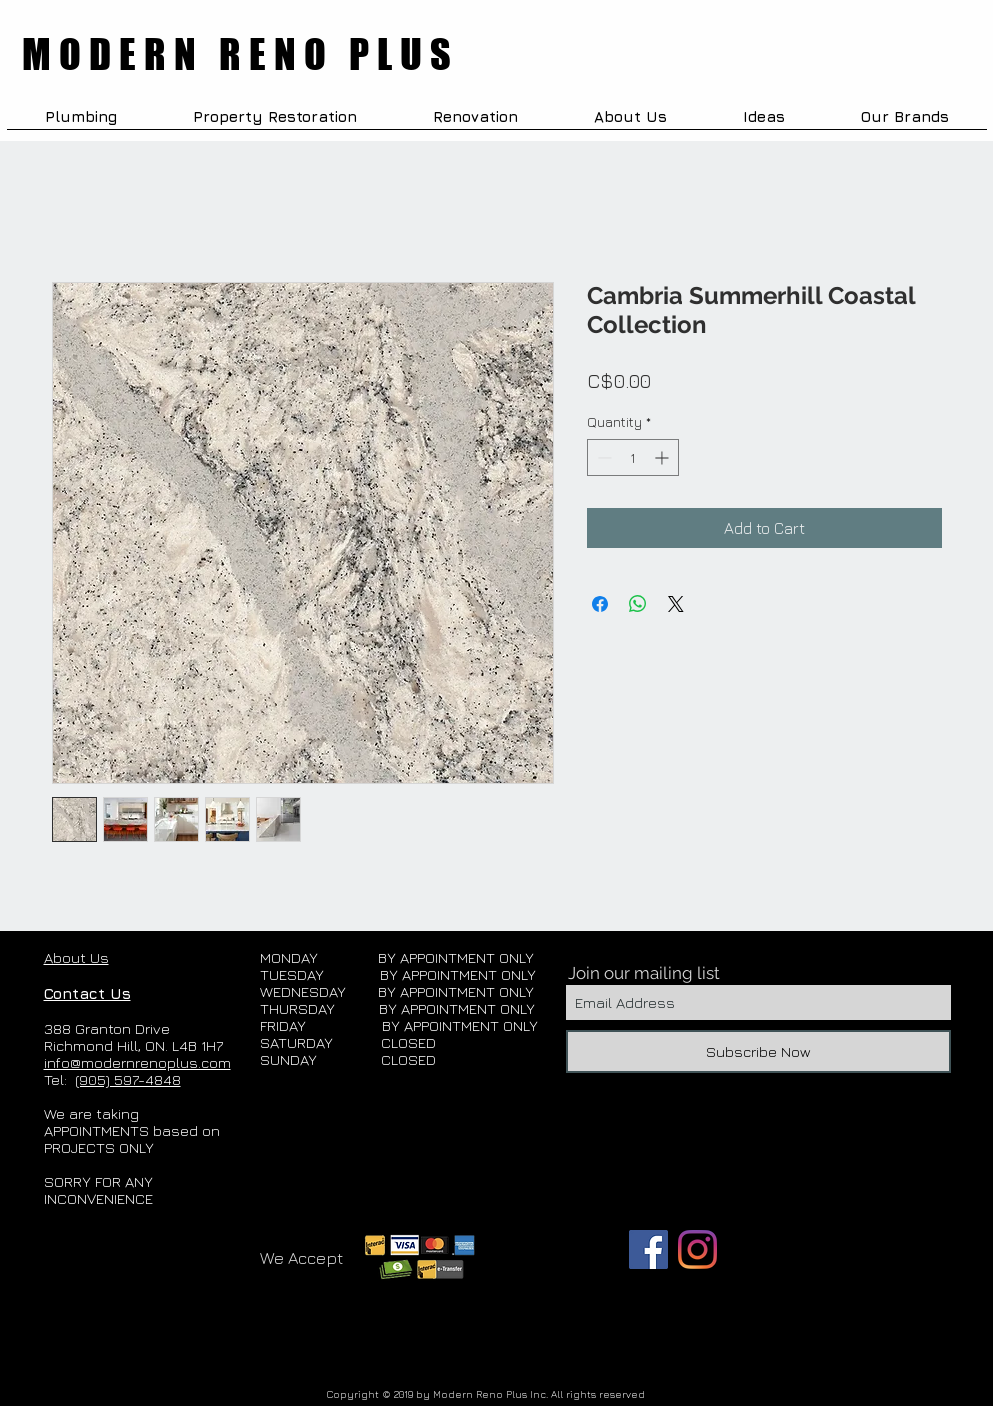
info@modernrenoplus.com (137, 1062)
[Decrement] (602, 457)
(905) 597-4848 (128, 1079)
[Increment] (663, 457)
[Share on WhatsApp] (638, 604)
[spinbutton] (633, 457)
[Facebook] (648, 1249)
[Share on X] (676, 604)
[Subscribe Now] (758, 1051)
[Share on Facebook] (600, 604)
